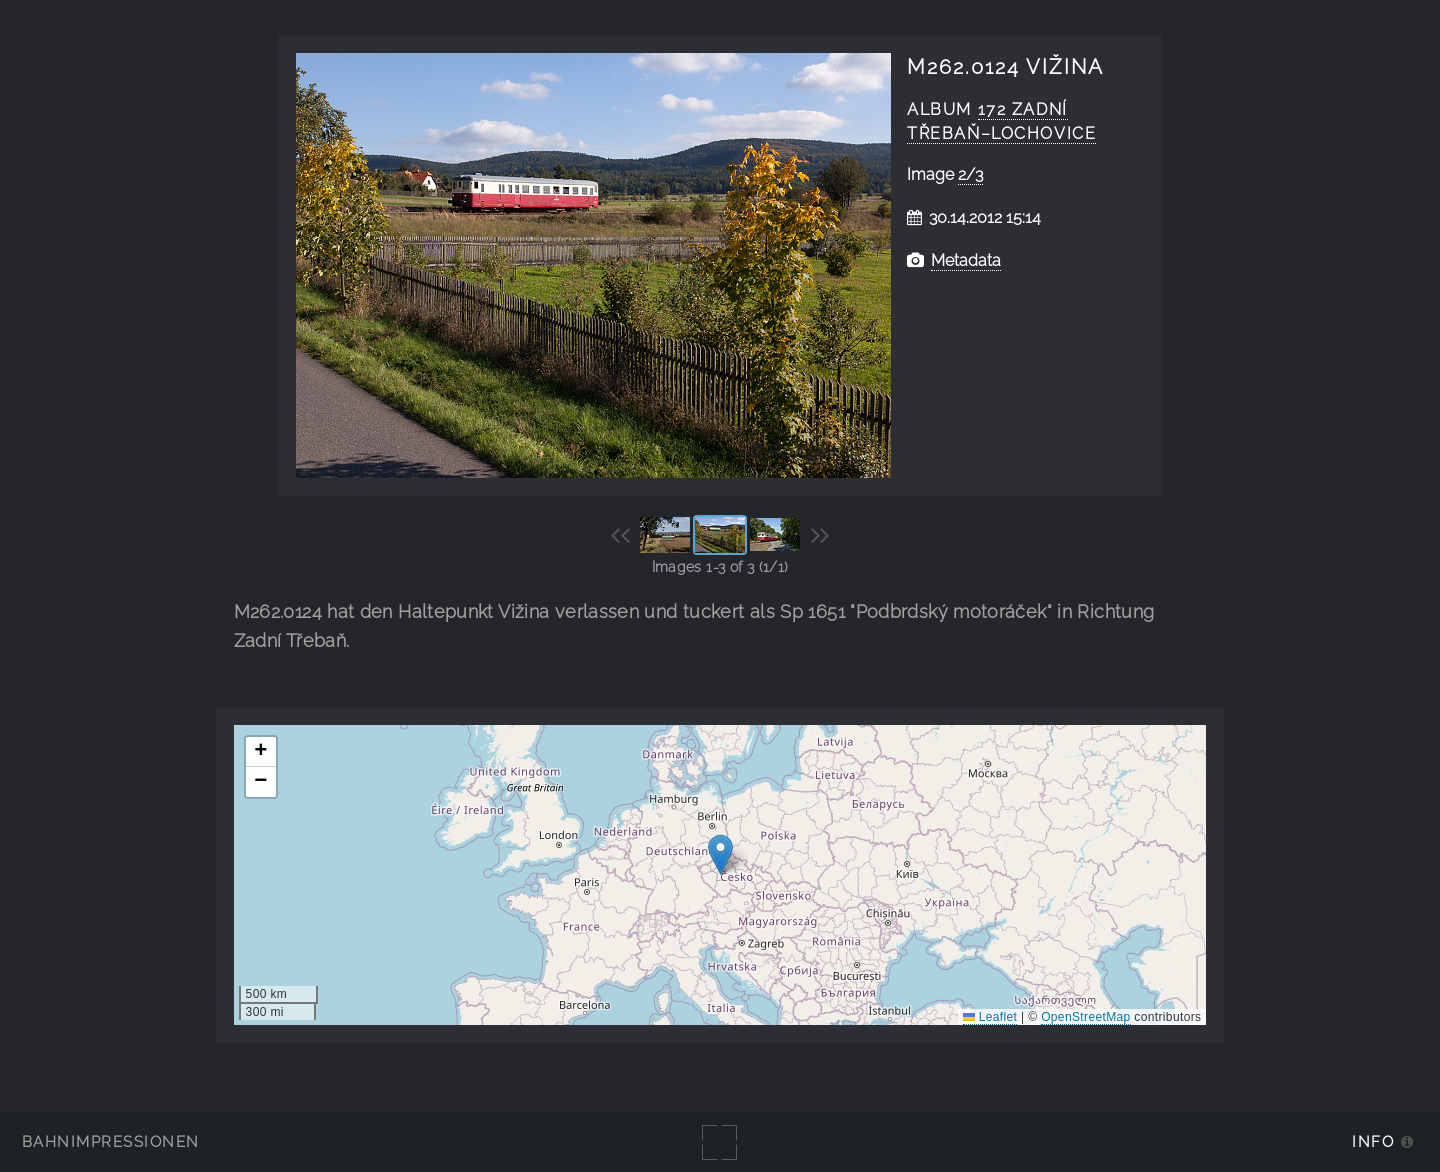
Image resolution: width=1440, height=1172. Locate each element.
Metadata (966, 260)
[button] (720, 854)
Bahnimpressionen (110, 1141)
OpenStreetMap (1085, 1017)
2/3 (970, 174)
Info (1373, 1141)
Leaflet (990, 1017)
